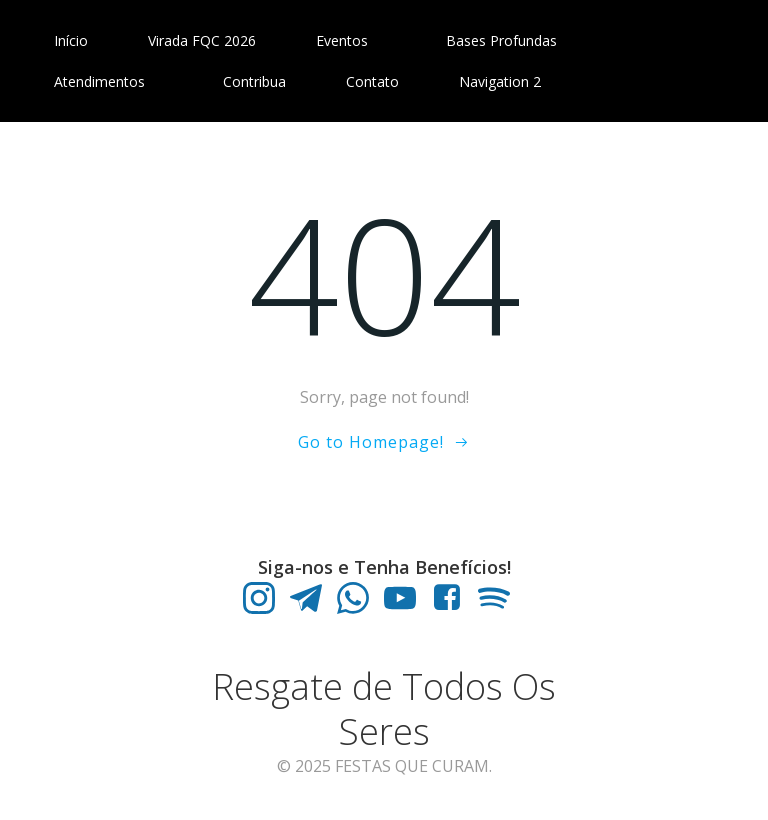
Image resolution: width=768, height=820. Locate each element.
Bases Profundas (510, 40)
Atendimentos (108, 81)
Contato (372, 81)
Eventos (351, 40)
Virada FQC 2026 (202, 40)
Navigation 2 (500, 81)
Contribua (254, 81)
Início (71, 40)
